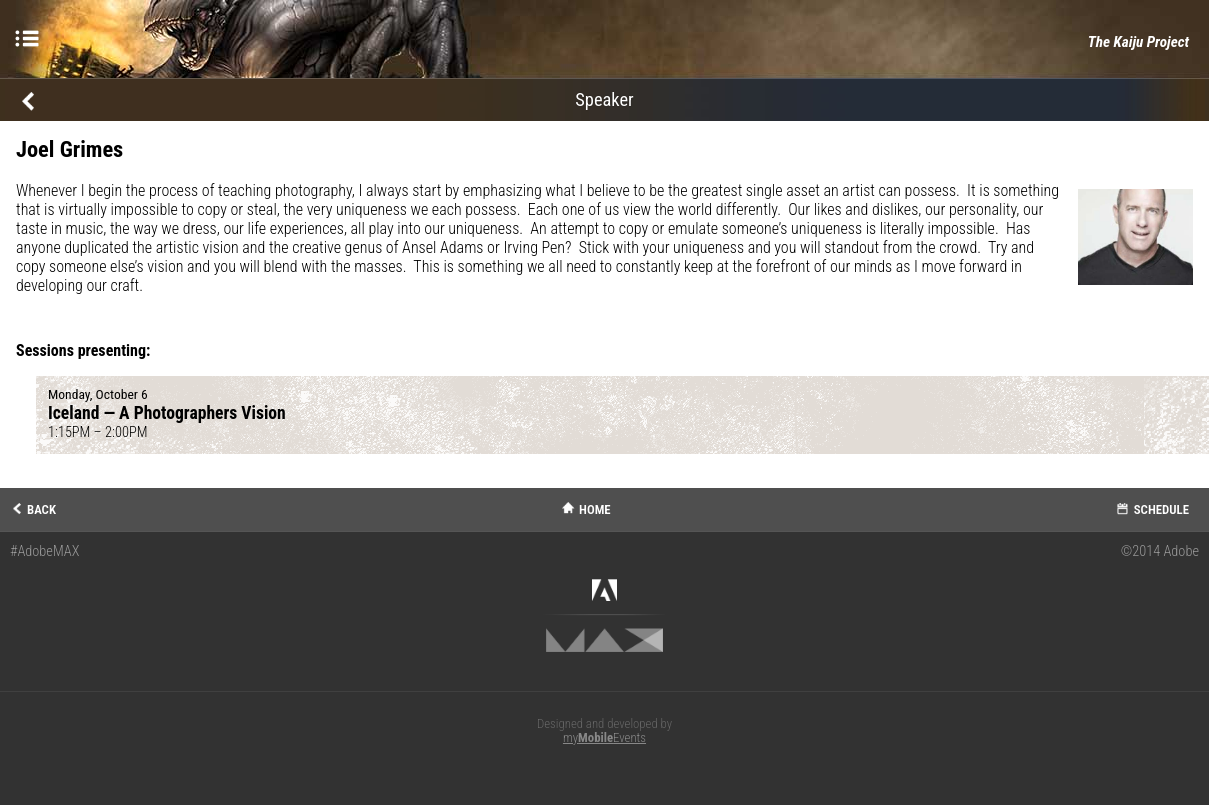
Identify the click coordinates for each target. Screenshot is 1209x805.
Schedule (1161, 509)
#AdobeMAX (44, 551)
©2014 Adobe (1160, 551)
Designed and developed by (604, 731)
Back (41, 509)
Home (595, 509)
